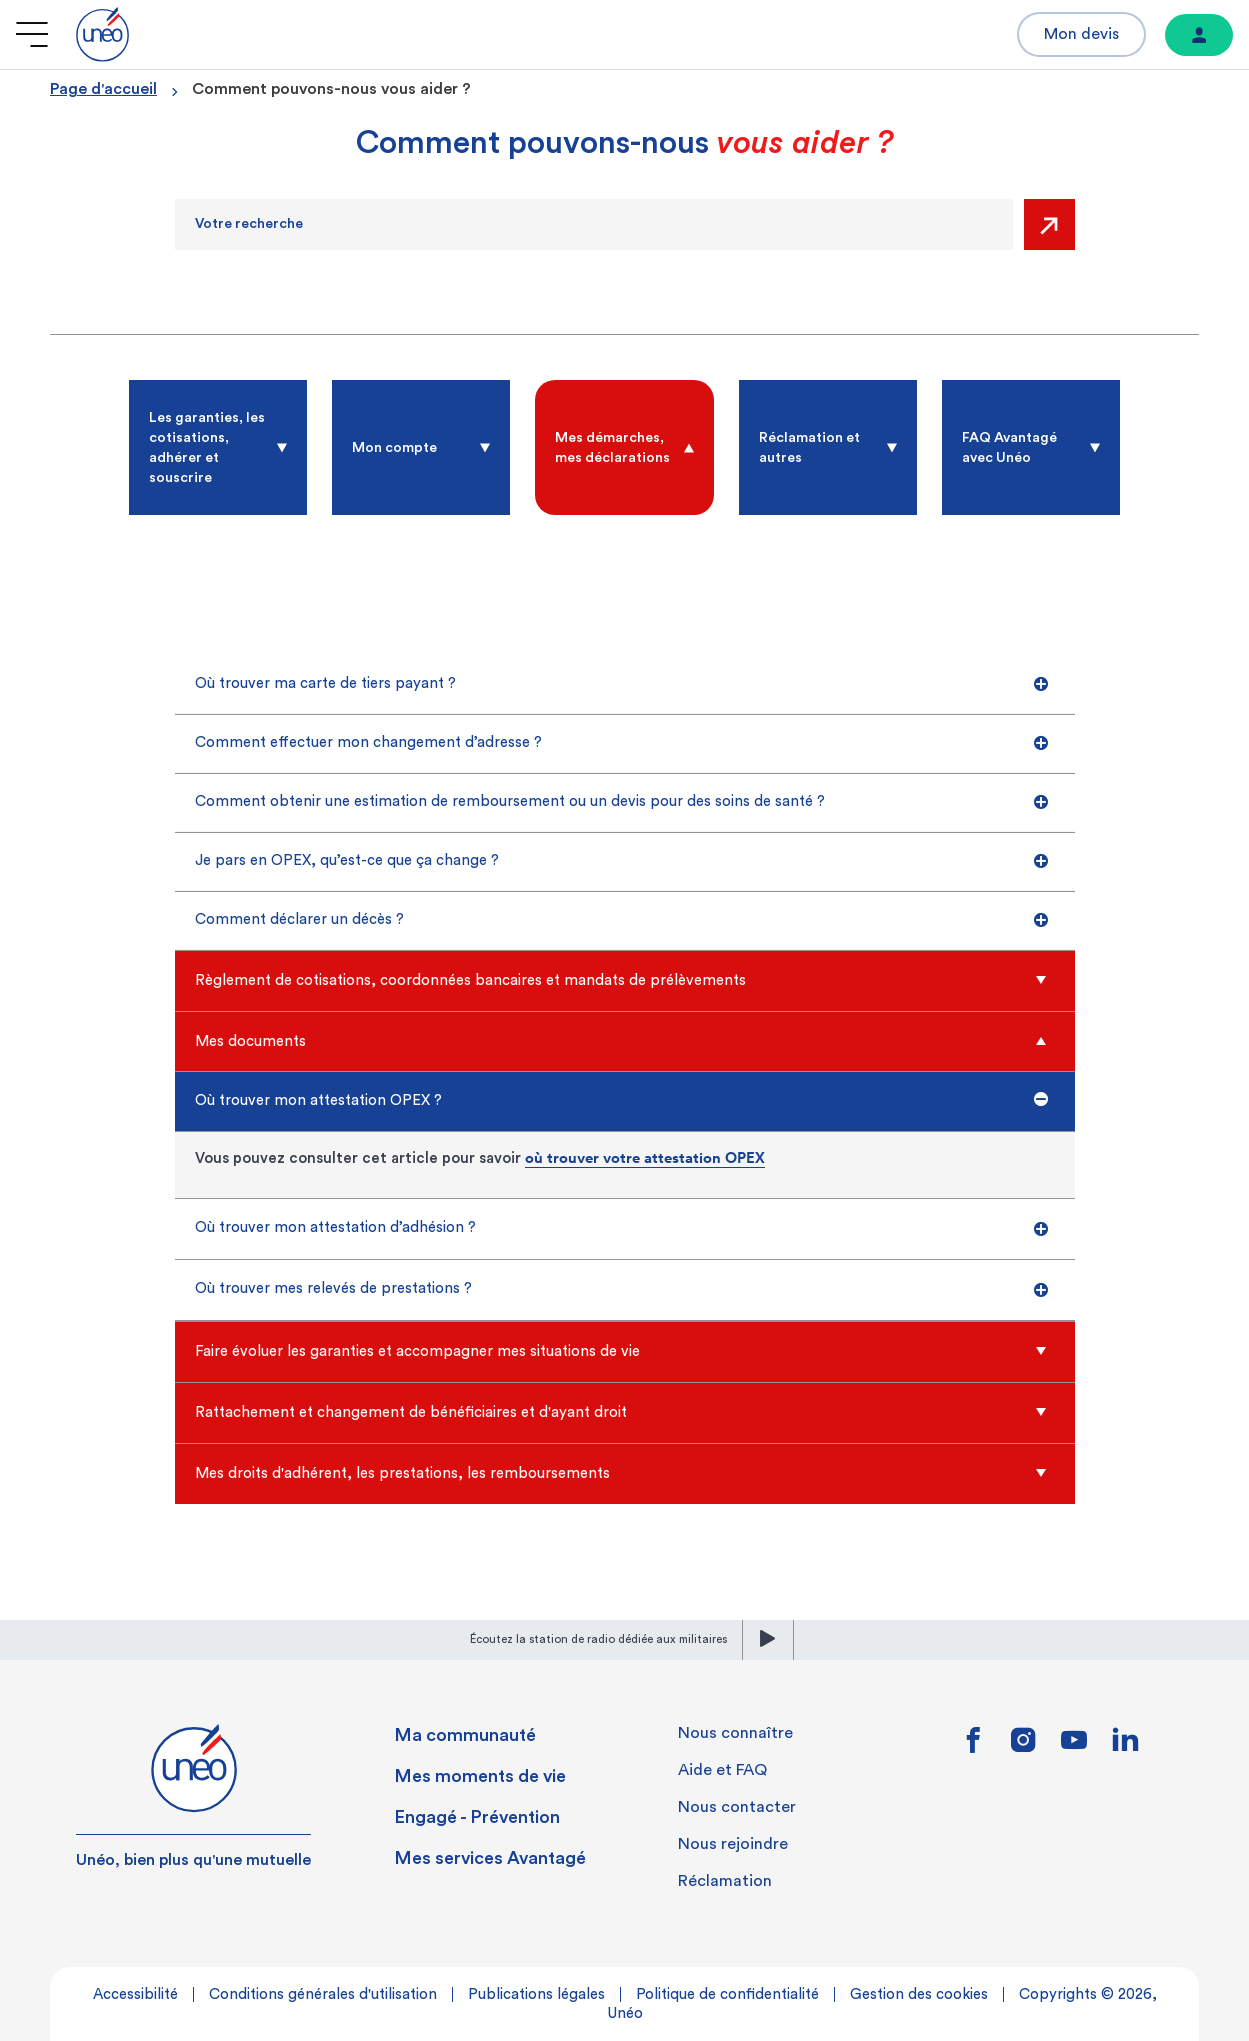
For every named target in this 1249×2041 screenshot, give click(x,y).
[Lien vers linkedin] (1125, 1745)
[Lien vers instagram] (1023, 1747)
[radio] (218, 447)
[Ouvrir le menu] (32, 34)
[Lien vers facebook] (973, 1747)
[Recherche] (594, 224)
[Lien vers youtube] (1074, 1747)
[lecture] (768, 1640)
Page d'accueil (103, 89)
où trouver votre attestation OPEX (645, 1157)
